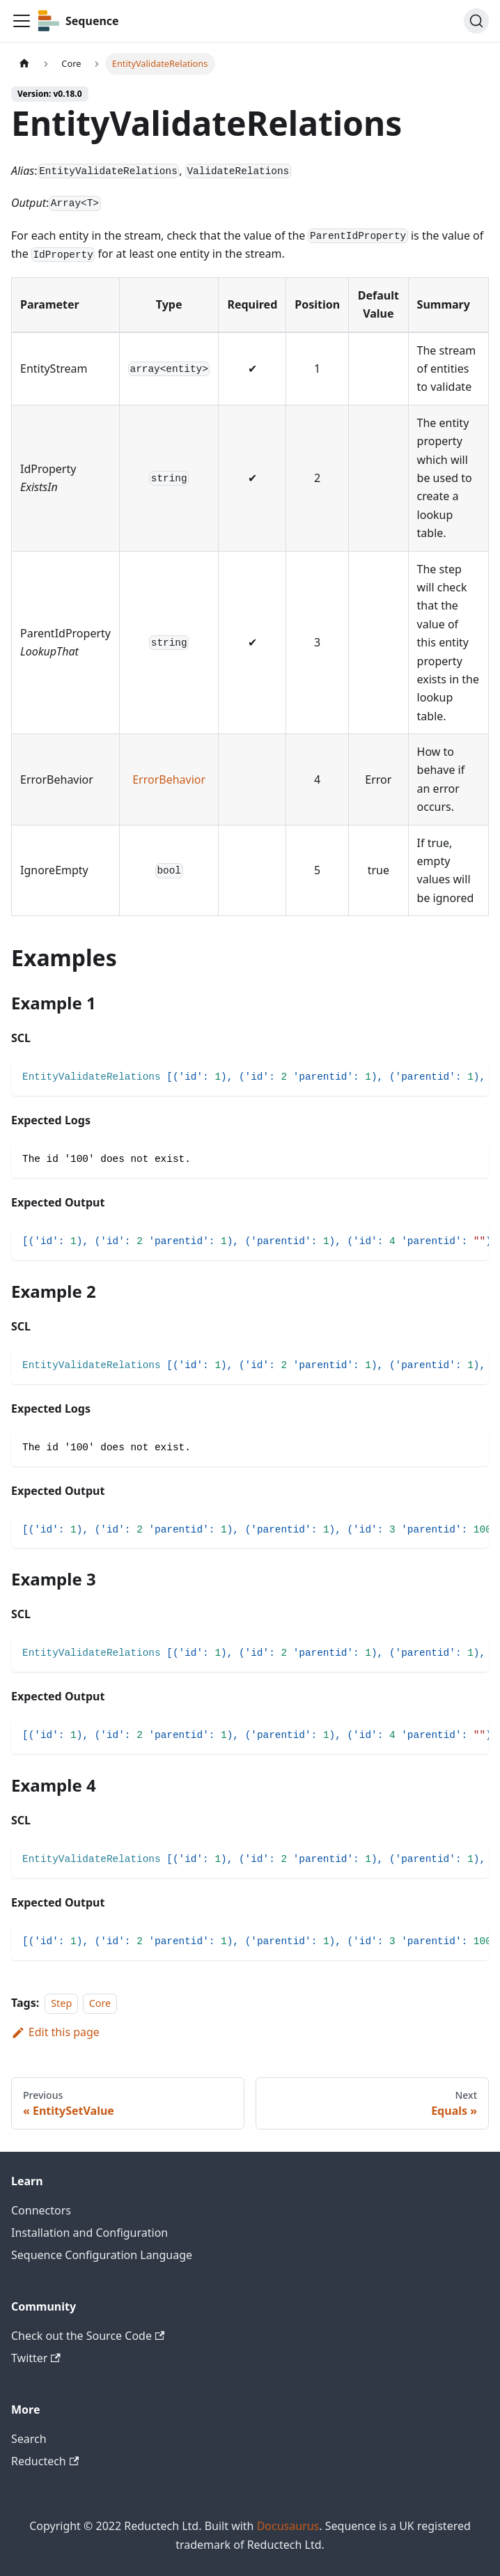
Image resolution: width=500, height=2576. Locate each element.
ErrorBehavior (168, 779)
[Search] (476, 20)
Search (29, 2438)
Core (100, 2003)
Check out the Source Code (87, 2335)
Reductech (45, 2461)
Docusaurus (288, 2526)
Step (61, 2003)
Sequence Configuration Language (101, 2255)
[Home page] (24, 64)
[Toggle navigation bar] (21, 20)
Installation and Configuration (89, 2232)
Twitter (36, 2358)
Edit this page (55, 2032)
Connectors (41, 2210)
